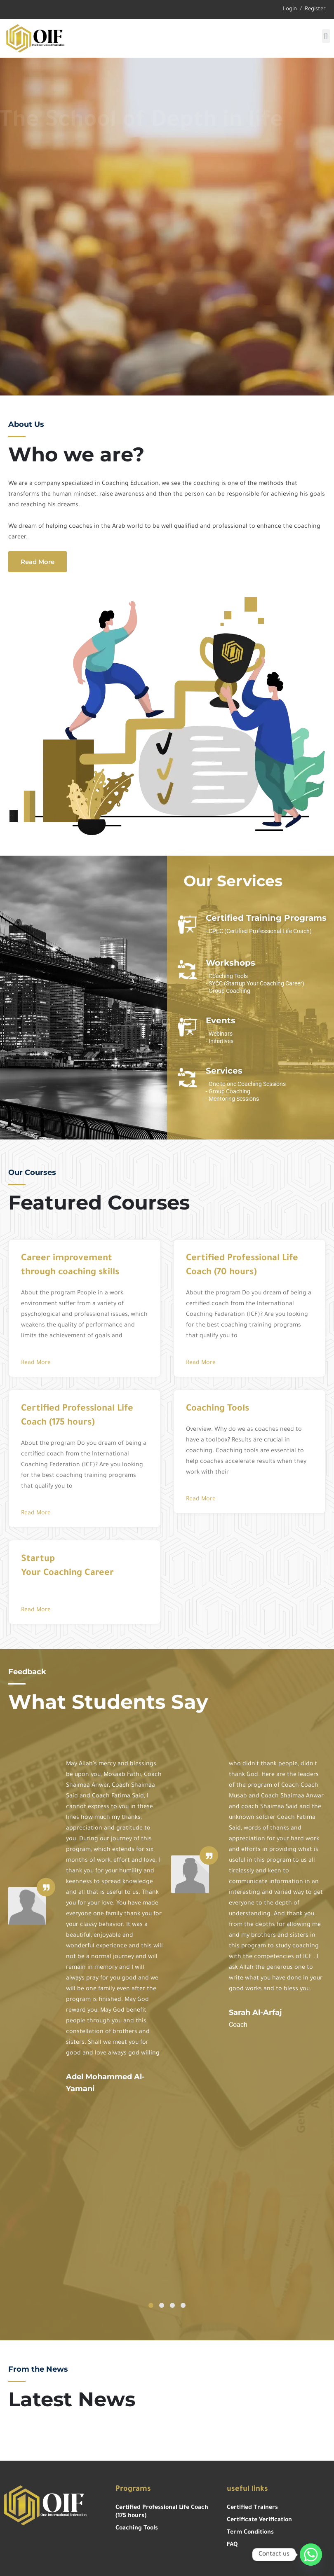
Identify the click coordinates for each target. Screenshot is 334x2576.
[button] (326, 36)
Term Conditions (250, 2532)
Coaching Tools (136, 2528)
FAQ (232, 2545)
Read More (36, 1363)
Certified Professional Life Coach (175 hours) (161, 2512)
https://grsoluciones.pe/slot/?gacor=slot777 (8, 2459)
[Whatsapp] (311, 2554)
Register (315, 9)
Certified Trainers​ (252, 2508)
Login (290, 9)
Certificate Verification (259, 2520)
